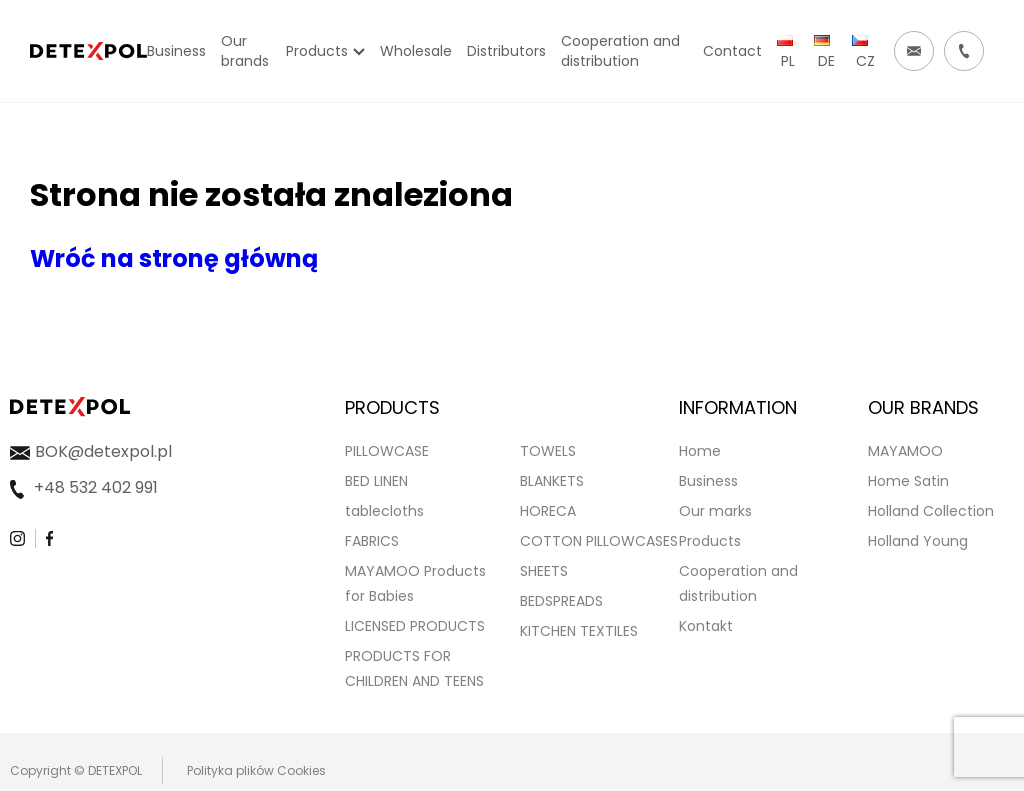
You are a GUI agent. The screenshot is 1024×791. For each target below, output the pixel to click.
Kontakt (706, 626)
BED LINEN (376, 481)
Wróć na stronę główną (174, 258)
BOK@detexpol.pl (103, 451)
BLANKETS (552, 481)
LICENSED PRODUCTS (415, 626)
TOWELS (548, 451)
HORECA (548, 511)
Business (708, 481)
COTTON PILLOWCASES (599, 541)
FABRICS (372, 541)
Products (710, 541)
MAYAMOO (905, 451)
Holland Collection (931, 511)
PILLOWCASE (387, 451)
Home (700, 451)
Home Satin (908, 481)
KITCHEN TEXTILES (579, 631)
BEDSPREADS (561, 601)
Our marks (715, 511)
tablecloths (384, 511)
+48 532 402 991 (96, 487)
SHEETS (544, 571)
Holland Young (918, 541)
